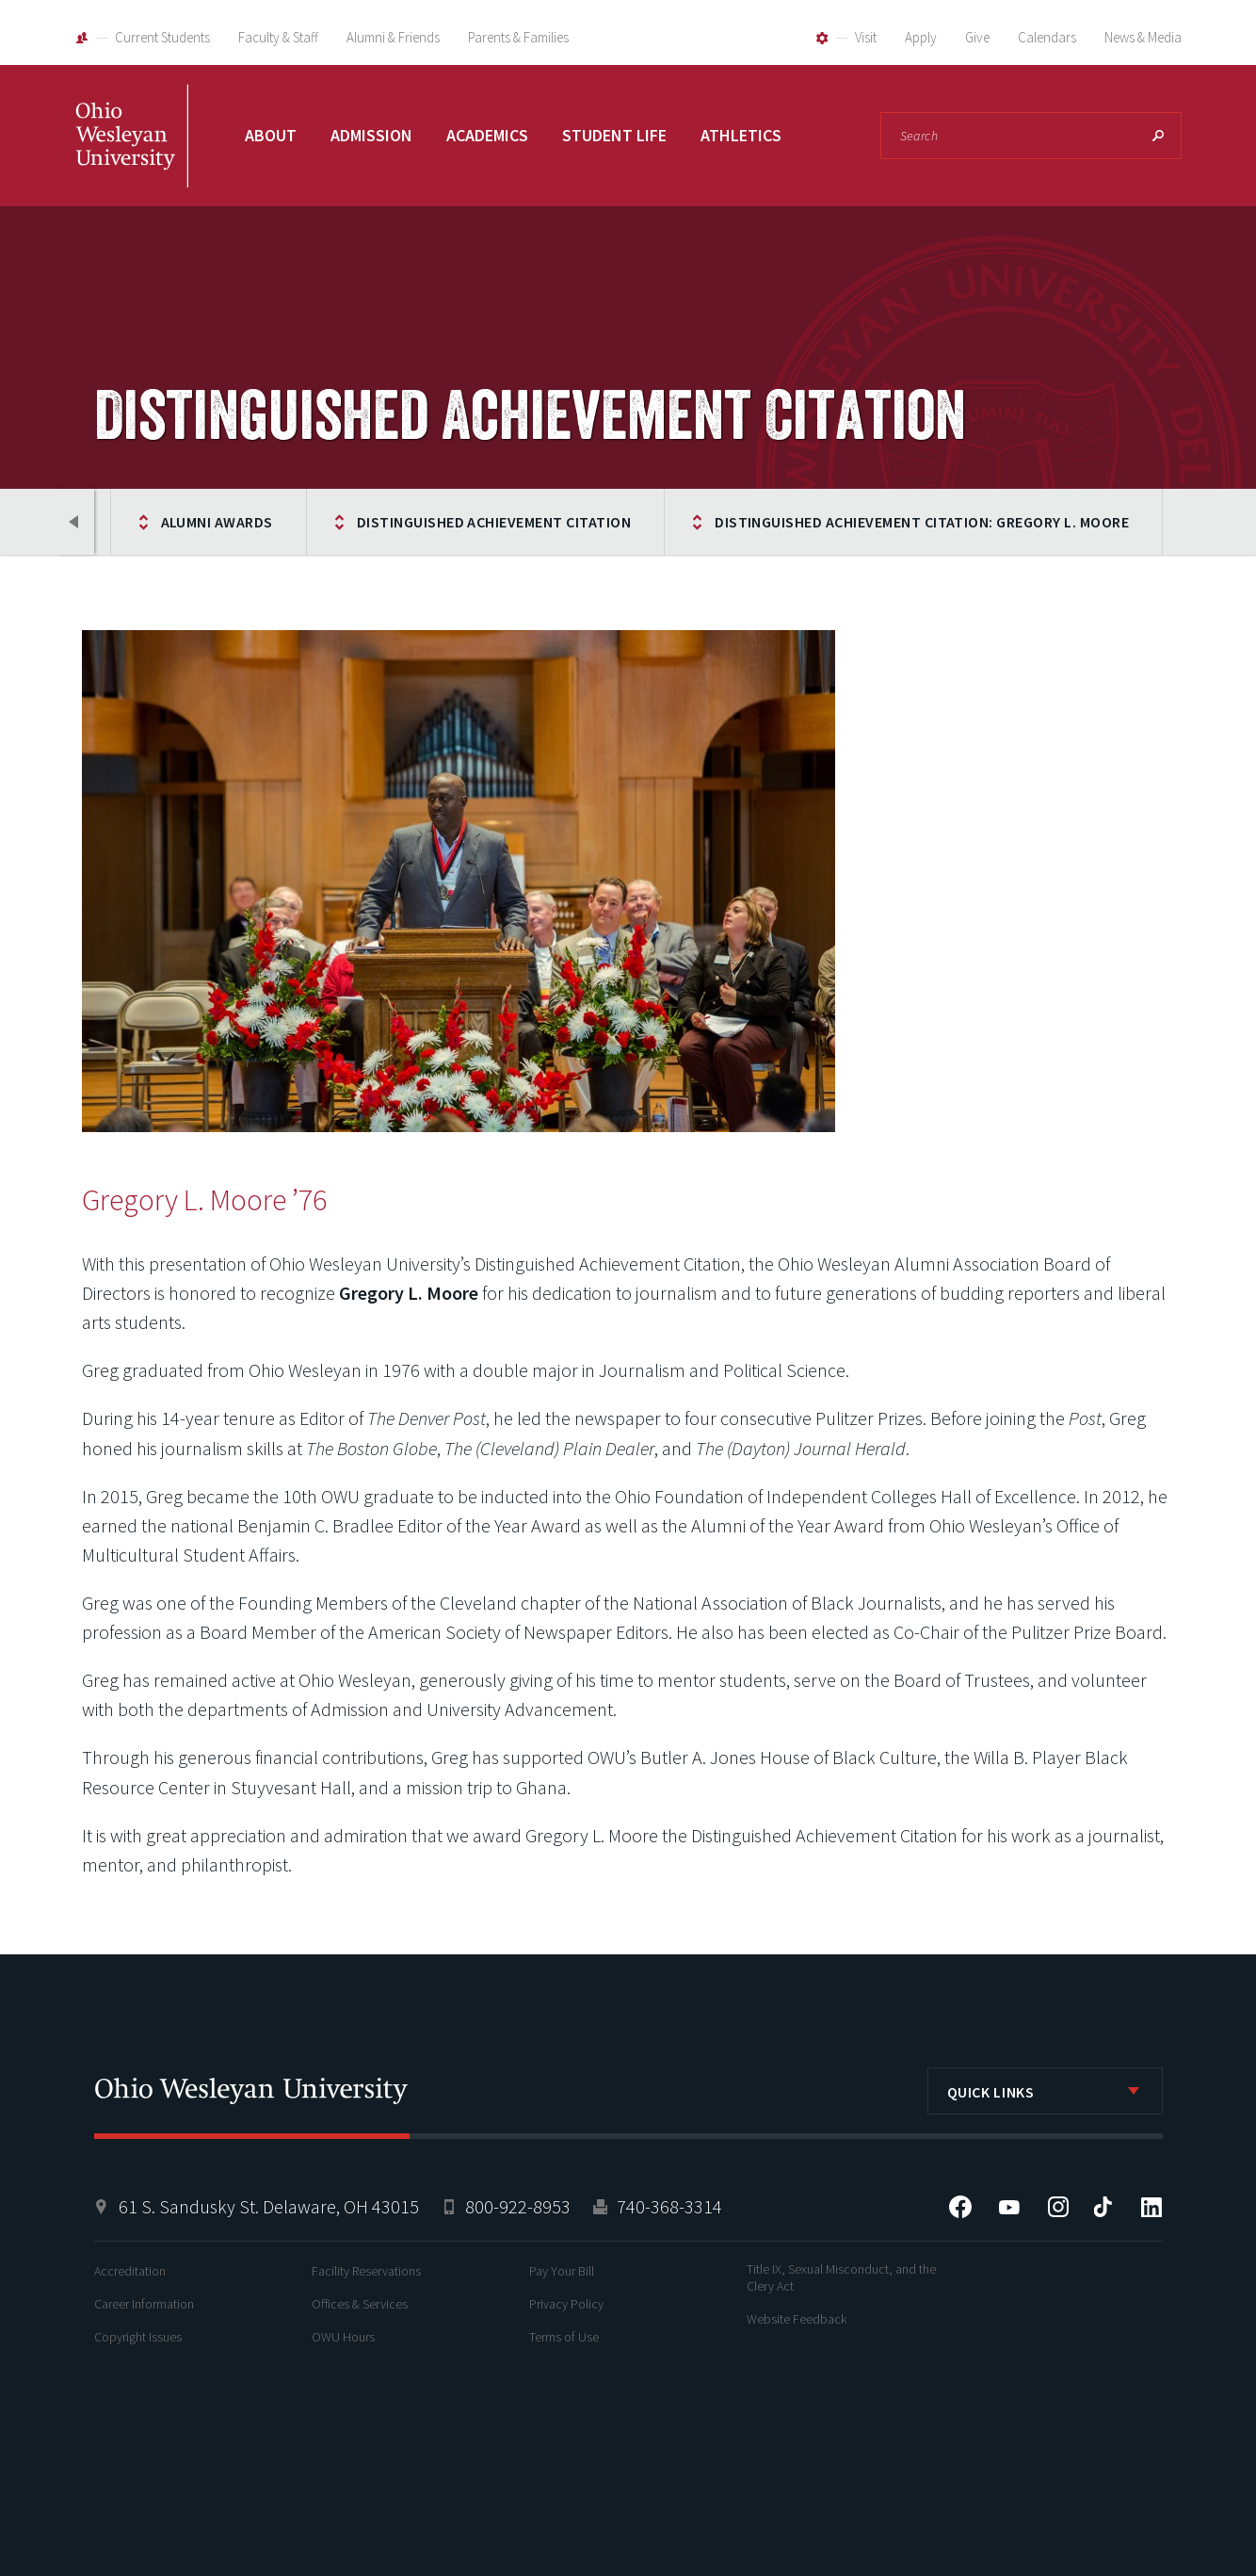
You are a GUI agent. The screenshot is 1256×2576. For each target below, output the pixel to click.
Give (977, 37)
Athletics (740, 135)
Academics (487, 135)
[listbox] (1045, 2090)
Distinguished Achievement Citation (494, 521)
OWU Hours (343, 2336)
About (271, 135)
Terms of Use (564, 2336)
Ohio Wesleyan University (131, 156)
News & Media (1143, 37)
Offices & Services (360, 2303)
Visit (866, 37)
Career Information (144, 2303)
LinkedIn (1151, 2206)
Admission (371, 135)
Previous (75, 522)
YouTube (1009, 2206)
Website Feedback (796, 2318)
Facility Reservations (366, 2270)
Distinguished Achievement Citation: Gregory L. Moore (922, 521)
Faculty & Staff (278, 37)
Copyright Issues (138, 2336)
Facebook (960, 2206)
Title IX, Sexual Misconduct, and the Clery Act (841, 2277)
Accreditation (130, 2270)
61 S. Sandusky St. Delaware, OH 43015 (269, 2206)
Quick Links (991, 2091)
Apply (921, 37)
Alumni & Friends (393, 37)
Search (1158, 135)
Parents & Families (518, 37)
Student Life (614, 135)
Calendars (1047, 37)
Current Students (162, 37)
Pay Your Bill (561, 2270)
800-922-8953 (518, 2206)
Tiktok (1102, 2206)
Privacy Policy (566, 2303)
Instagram (1058, 2206)
